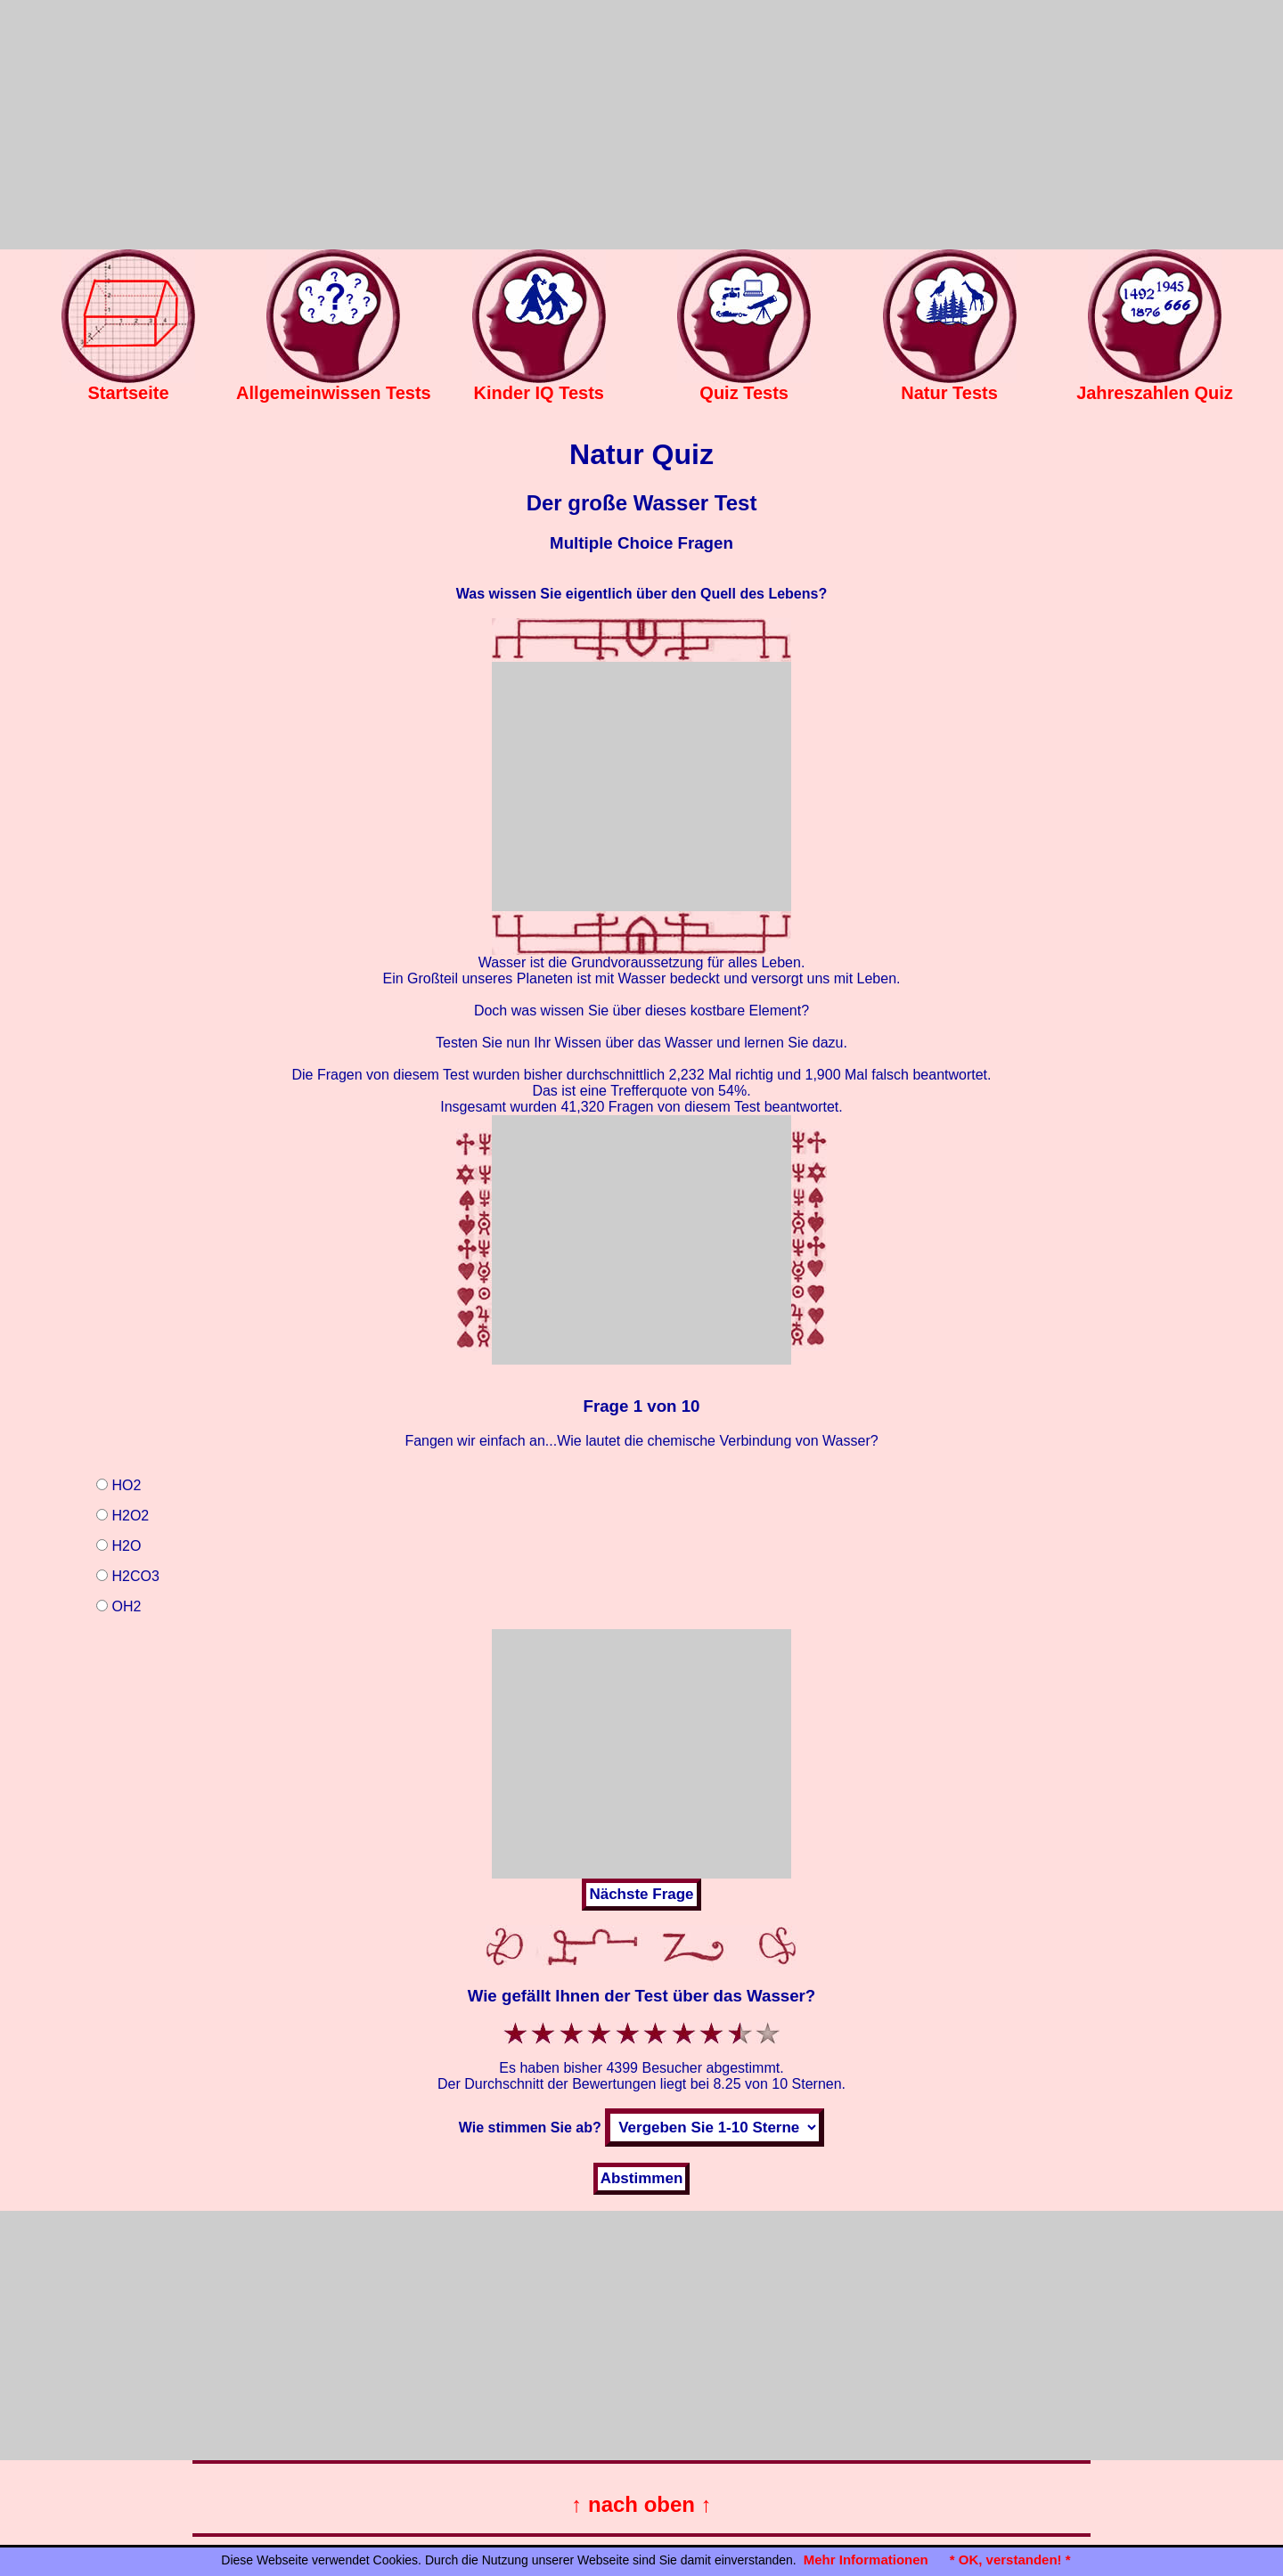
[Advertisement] (641, 124)
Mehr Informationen (866, 2559)
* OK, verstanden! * (1010, 2559)
